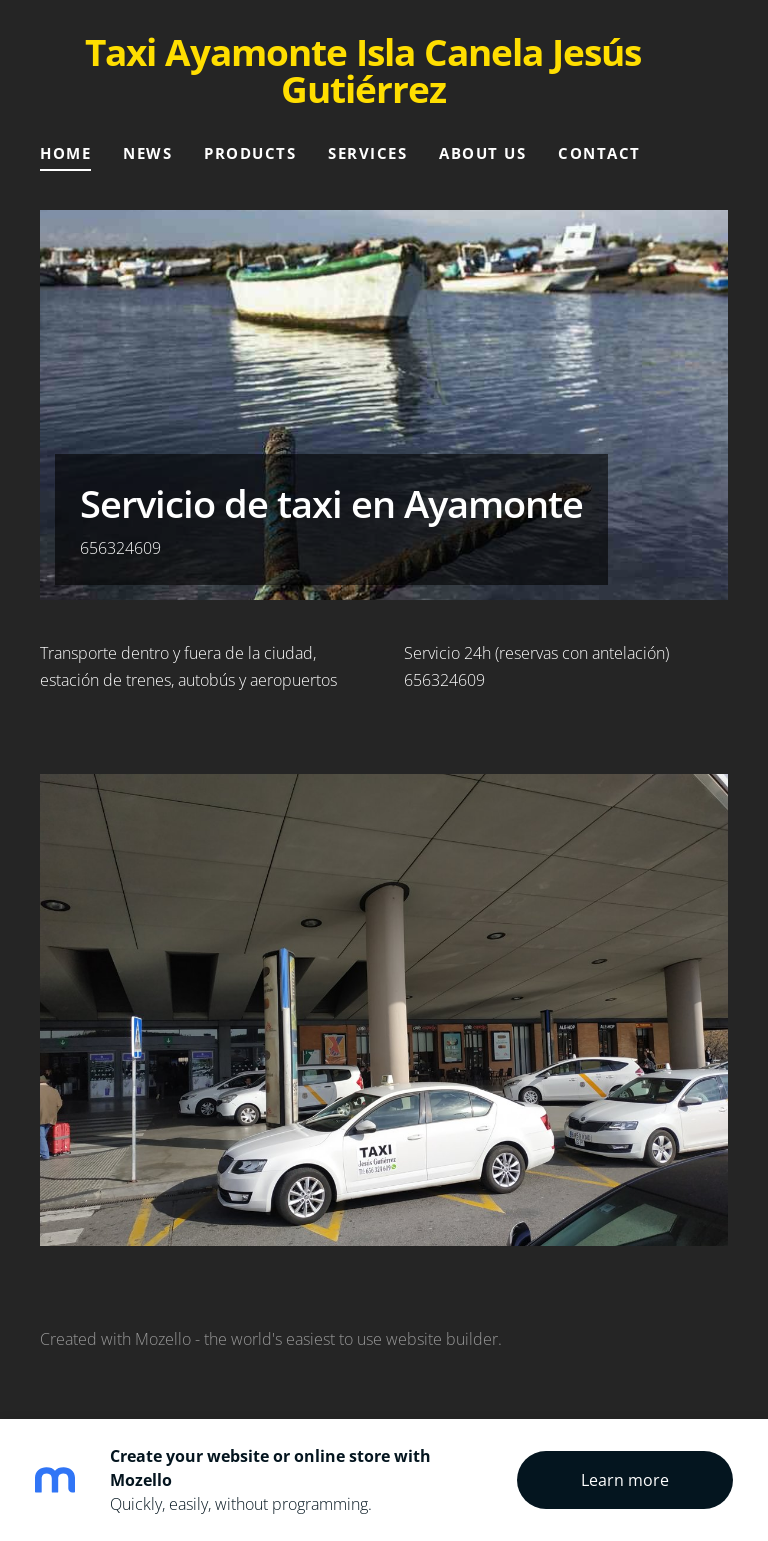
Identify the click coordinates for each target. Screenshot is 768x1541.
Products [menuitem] (250, 153)
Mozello (163, 1339)
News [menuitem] (147, 153)
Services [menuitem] (367, 153)
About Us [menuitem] (482, 153)
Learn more (625, 1480)
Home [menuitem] (65, 153)
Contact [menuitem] (599, 153)
